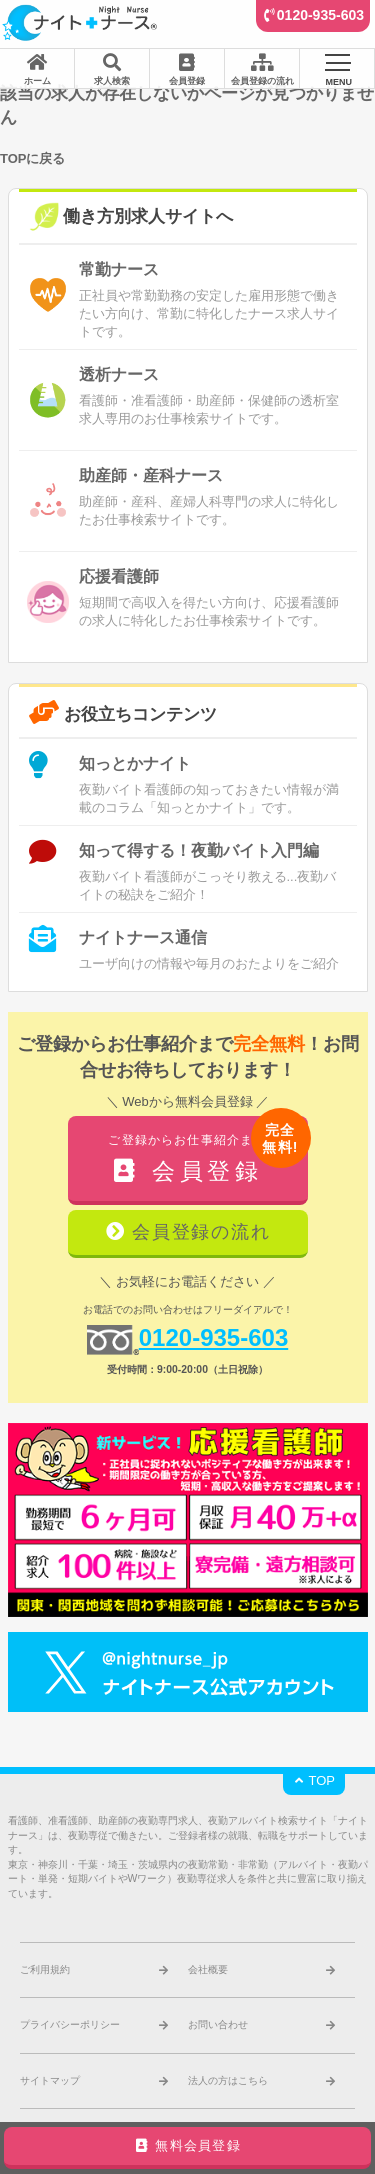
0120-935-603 (320, 15)
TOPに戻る (33, 158)
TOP (314, 1780)
